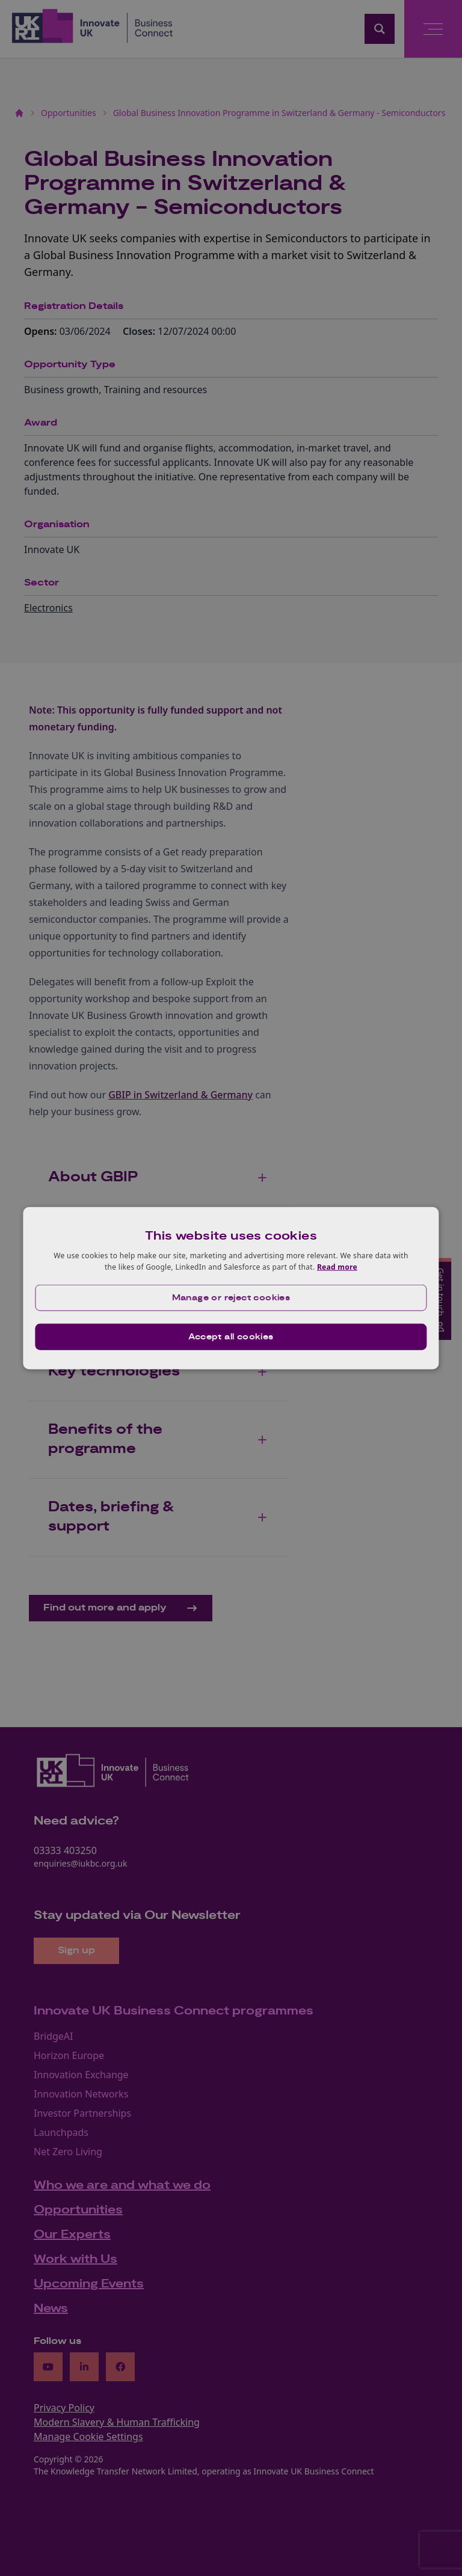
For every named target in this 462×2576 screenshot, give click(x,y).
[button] (231, 1298)
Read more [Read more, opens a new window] (337, 1267)
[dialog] (231, 1288)
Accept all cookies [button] (230, 1337)
